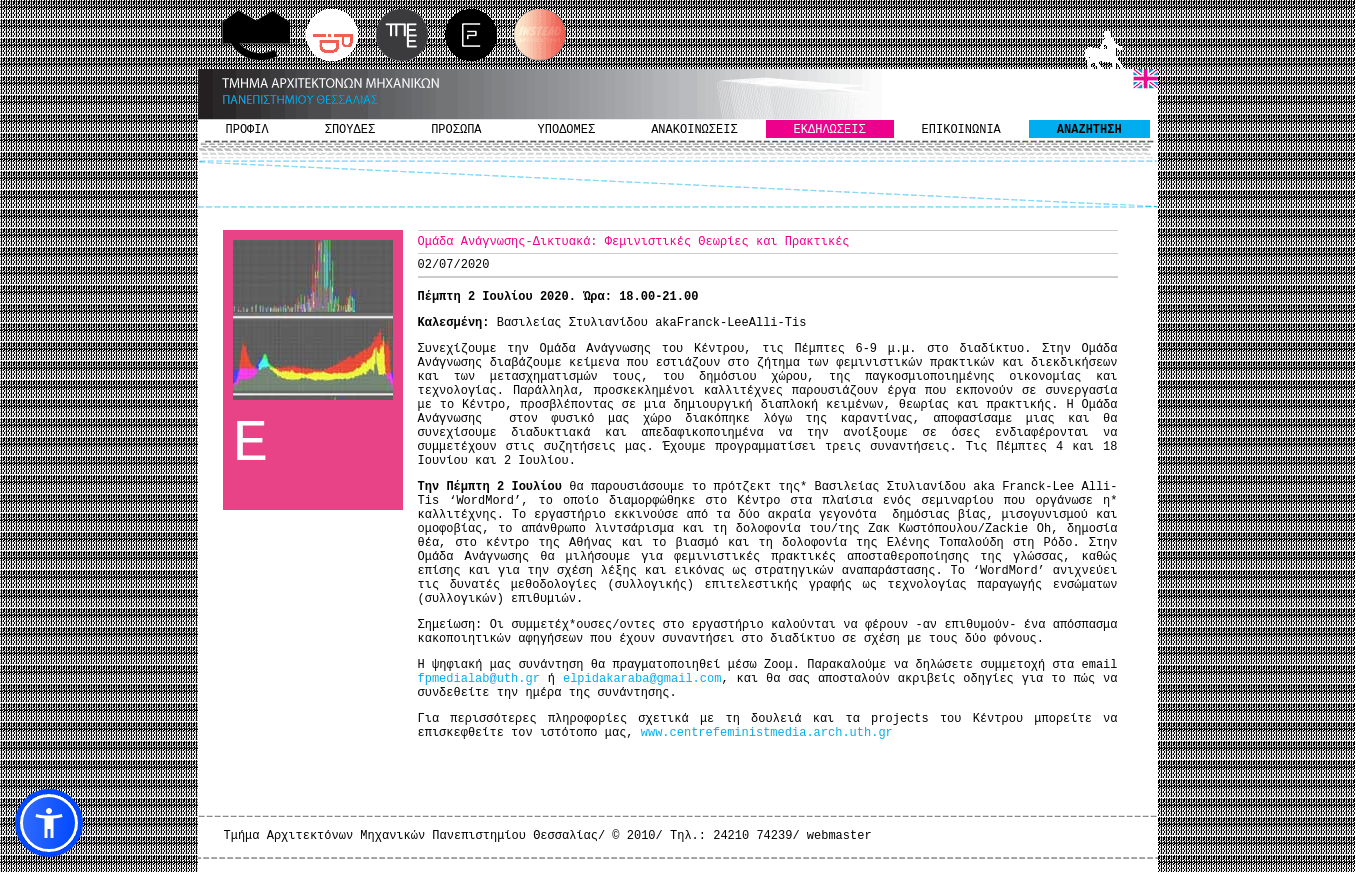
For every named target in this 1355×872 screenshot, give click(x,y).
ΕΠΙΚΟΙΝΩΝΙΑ (961, 130)
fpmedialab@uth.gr (479, 679)
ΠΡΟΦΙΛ (247, 130)
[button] (49, 823)
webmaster (839, 836)
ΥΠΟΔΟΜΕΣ (567, 130)
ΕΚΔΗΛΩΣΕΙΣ (830, 130)
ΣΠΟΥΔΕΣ (350, 130)
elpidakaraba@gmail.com (642, 679)
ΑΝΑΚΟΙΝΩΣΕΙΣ (694, 130)
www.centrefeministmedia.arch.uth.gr (767, 733)
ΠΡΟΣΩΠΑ (456, 130)
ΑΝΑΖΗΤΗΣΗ (1089, 130)
